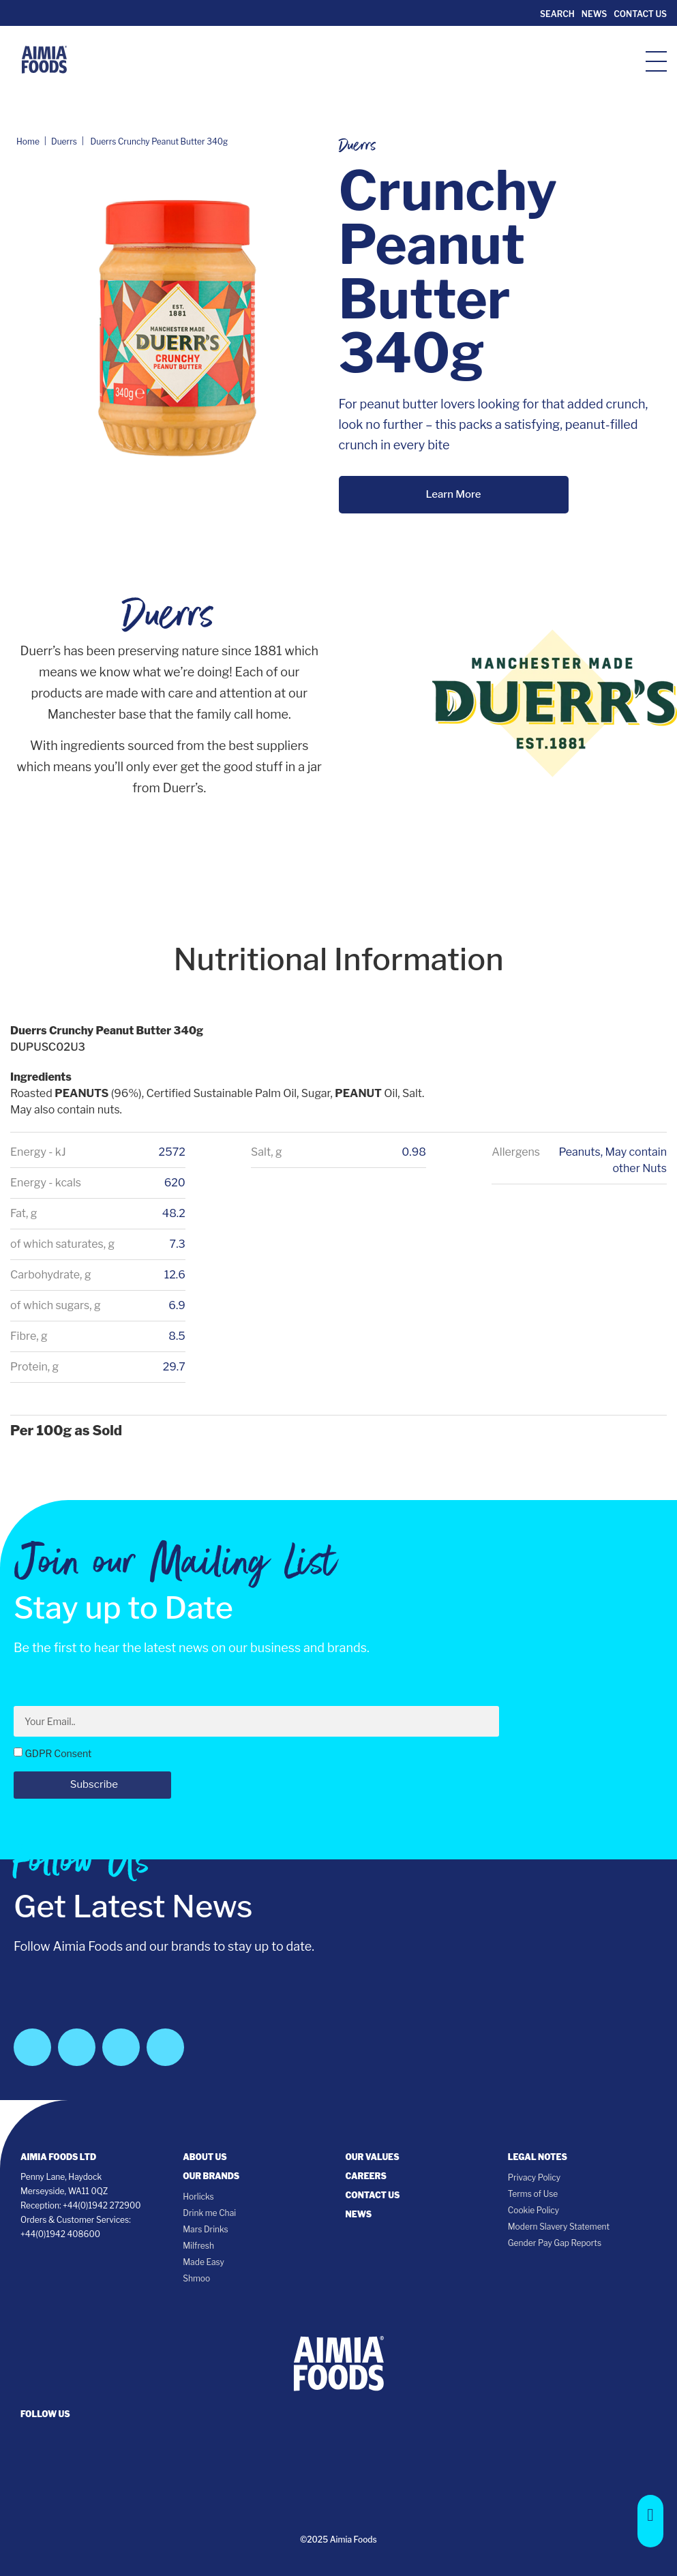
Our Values (373, 2157)
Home (28, 141)
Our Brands (211, 2176)
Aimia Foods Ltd (58, 2157)
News (594, 14)
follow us (45, 2414)
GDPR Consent (58, 1753)
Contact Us (640, 14)
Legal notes (537, 2157)
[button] (650, 2521)
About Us (204, 2157)
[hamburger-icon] (656, 60)
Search (556, 14)
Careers (366, 2176)
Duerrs (64, 141)
